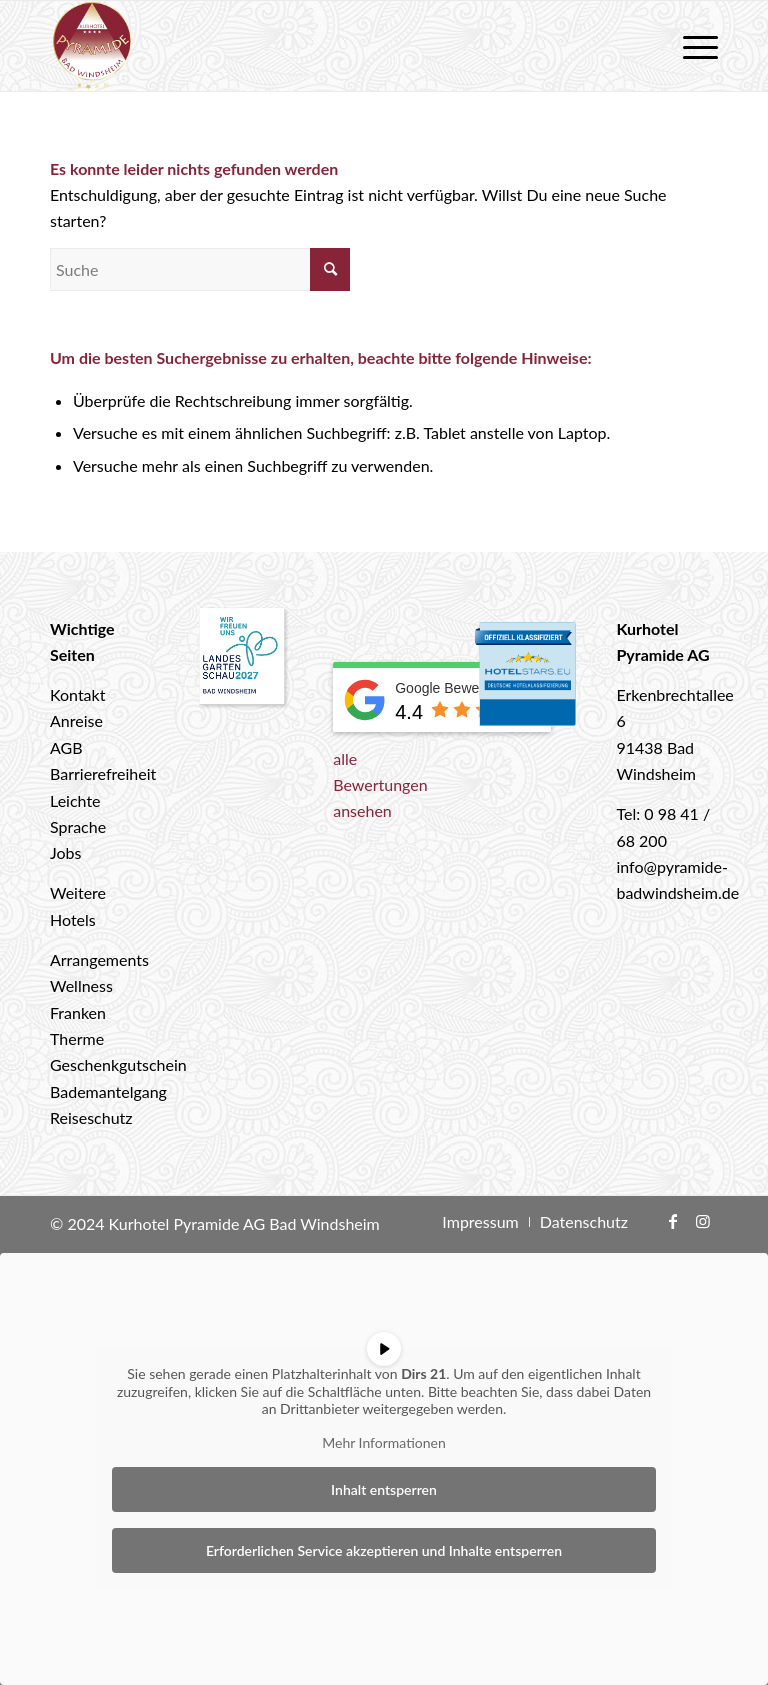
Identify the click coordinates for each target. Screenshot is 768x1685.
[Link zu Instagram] (703, 1221)
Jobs (65, 852)
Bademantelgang (108, 1091)
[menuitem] (690, 46)
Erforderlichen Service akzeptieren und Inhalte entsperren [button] (384, 1550)
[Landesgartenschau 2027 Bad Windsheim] (243, 659)
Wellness (81, 985)
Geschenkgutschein (118, 1064)
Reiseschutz (91, 1117)
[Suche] (200, 269)
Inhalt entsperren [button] (384, 1489)
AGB (66, 747)
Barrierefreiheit (103, 773)
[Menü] (690, 46)
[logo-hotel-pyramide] (92, 46)
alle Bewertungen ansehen (380, 785)
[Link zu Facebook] (673, 1221)
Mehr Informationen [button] (384, 1441)
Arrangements (99, 959)
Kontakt (77, 694)
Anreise (76, 720)
